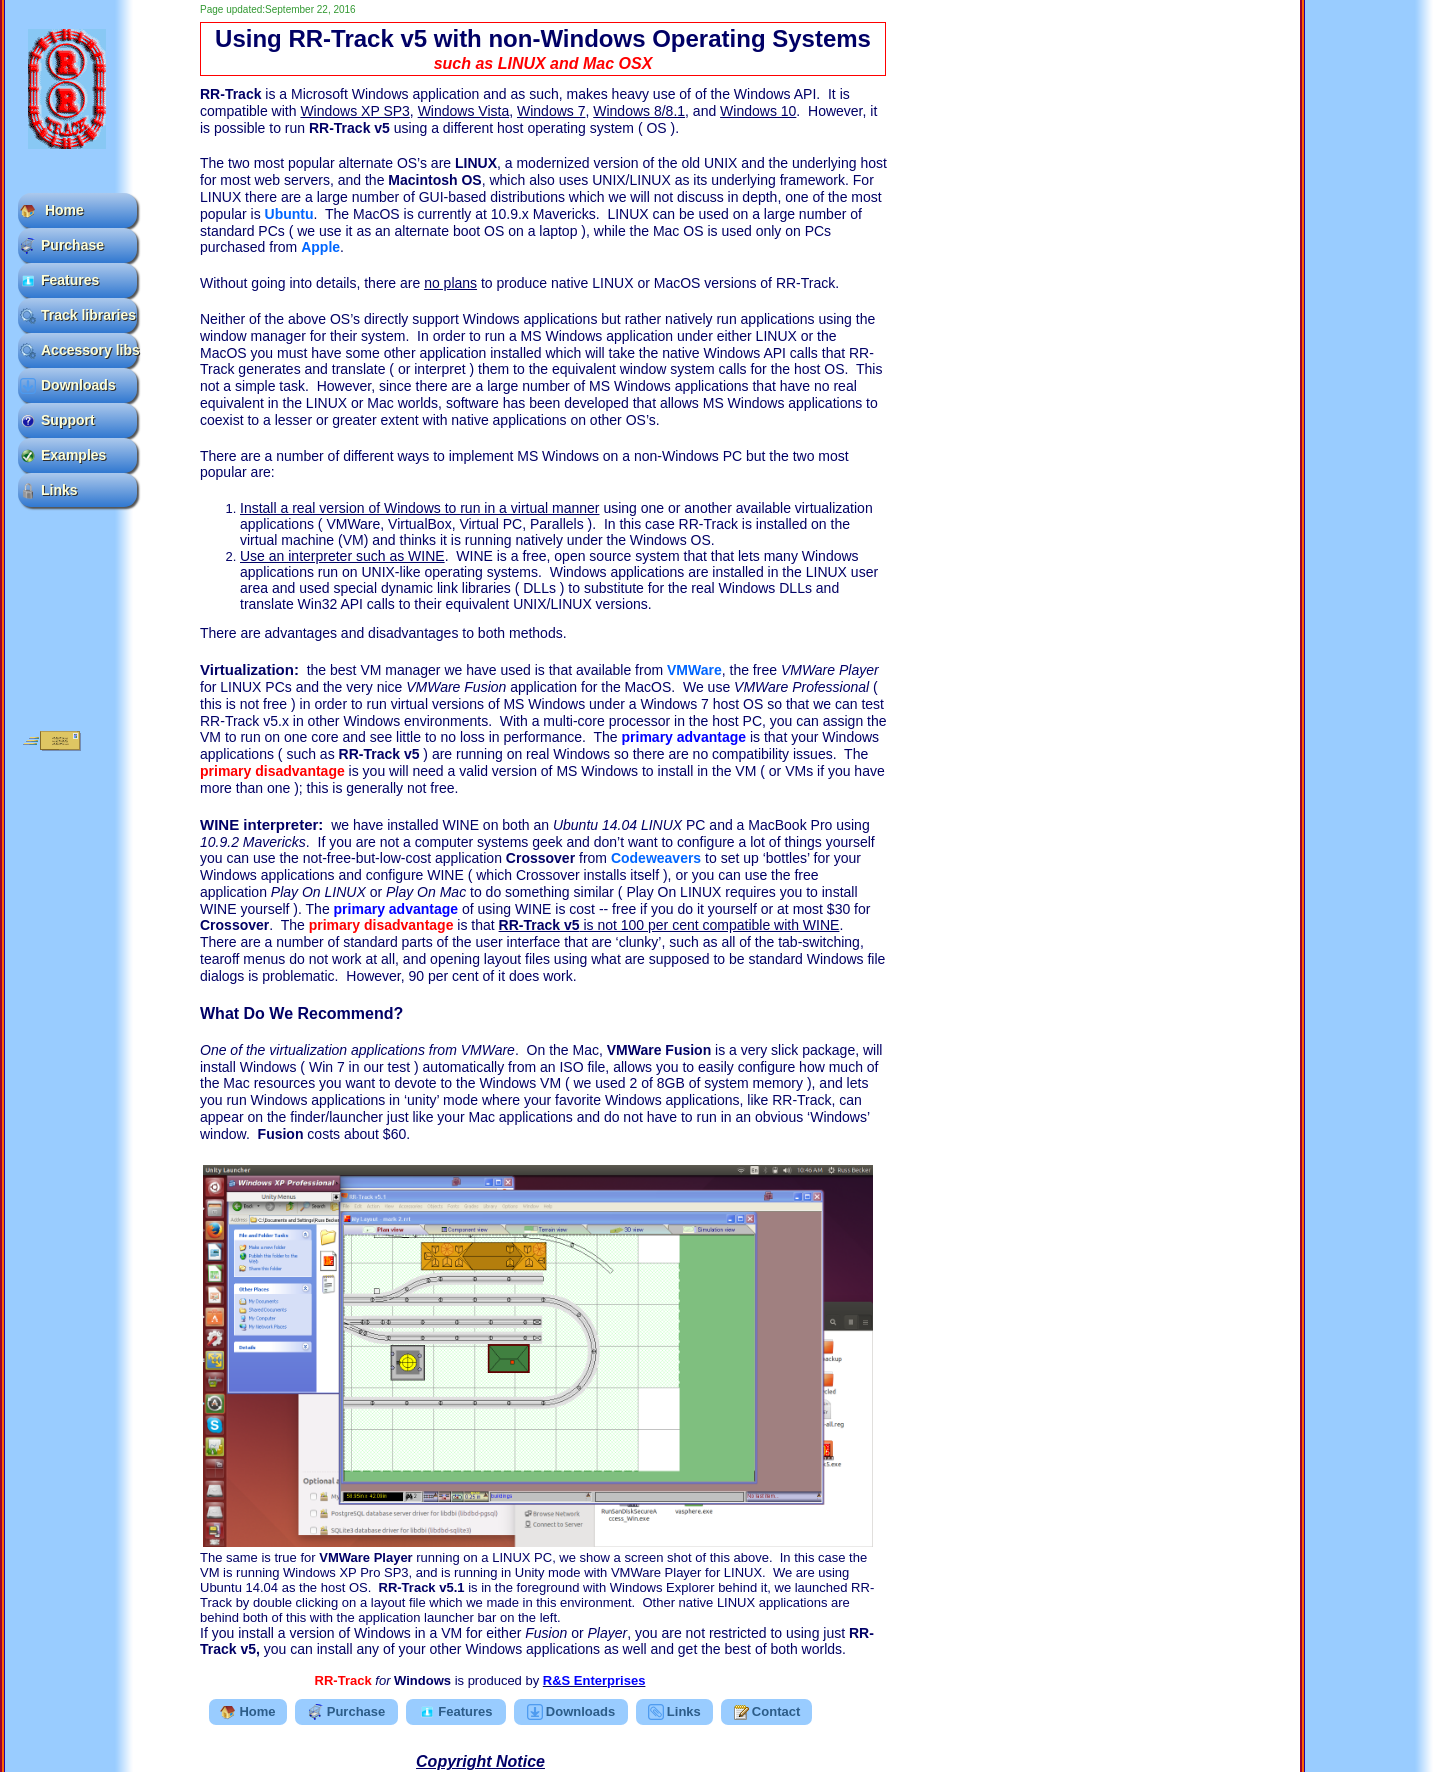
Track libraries (78, 315)
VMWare (694, 670)
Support (57, 420)
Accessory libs (78, 350)
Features (59, 280)
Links (49, 490)
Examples (63, 455)
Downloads (68, 385)
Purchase (62, 245)
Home (52, 210)
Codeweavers (656, 858)
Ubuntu (289, 214)
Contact (766, 1712)
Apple (320, 247)
